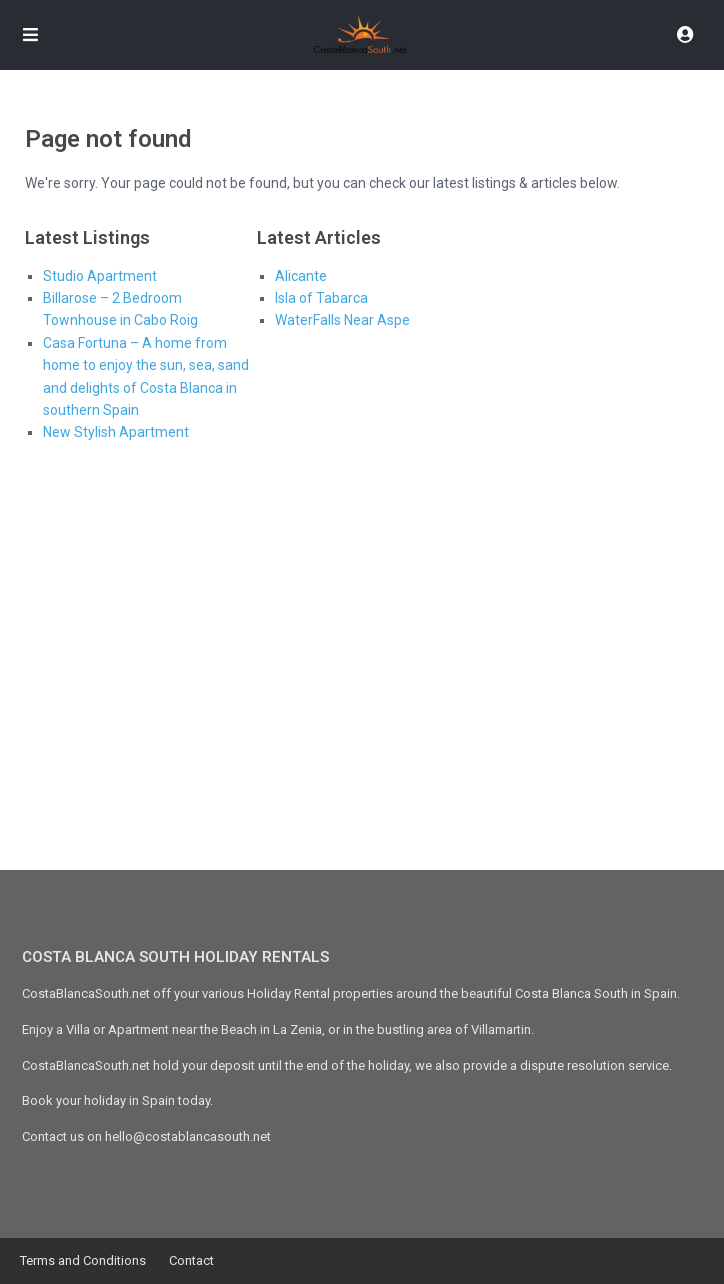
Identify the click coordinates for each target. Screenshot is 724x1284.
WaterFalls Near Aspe (342, 320)
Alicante (301, 276)
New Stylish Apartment (116, 432)
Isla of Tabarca (321, 298)
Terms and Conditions (83, 1260)
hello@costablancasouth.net (188, 1136)
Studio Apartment (100, 276)
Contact (191, 1260)
